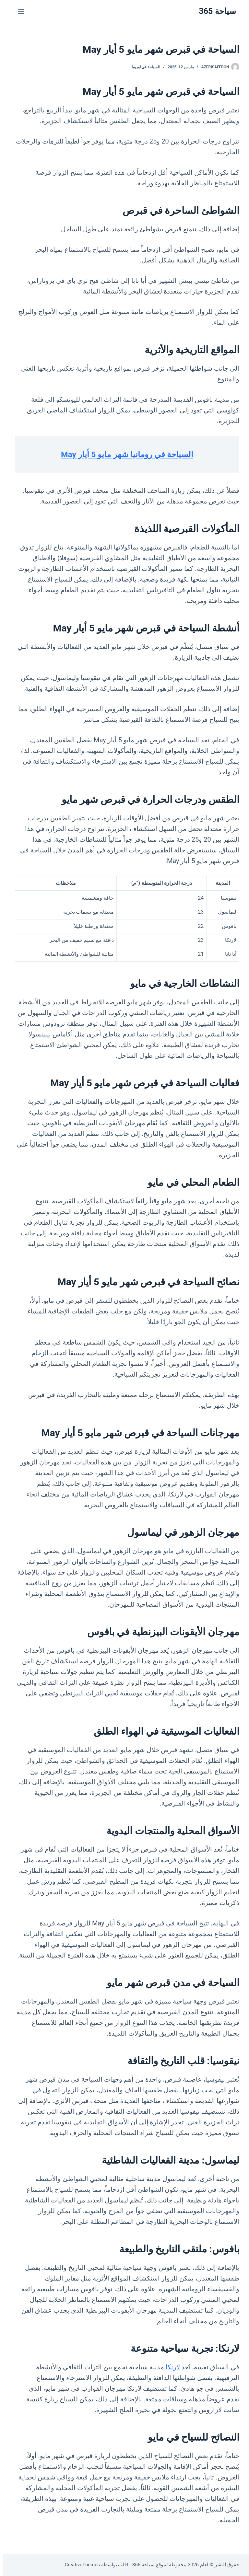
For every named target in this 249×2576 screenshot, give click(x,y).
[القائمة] (18, 11)
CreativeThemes (79, 2565)
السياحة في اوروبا (143, 67)
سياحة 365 (214, 11)
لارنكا (169, 2367)
